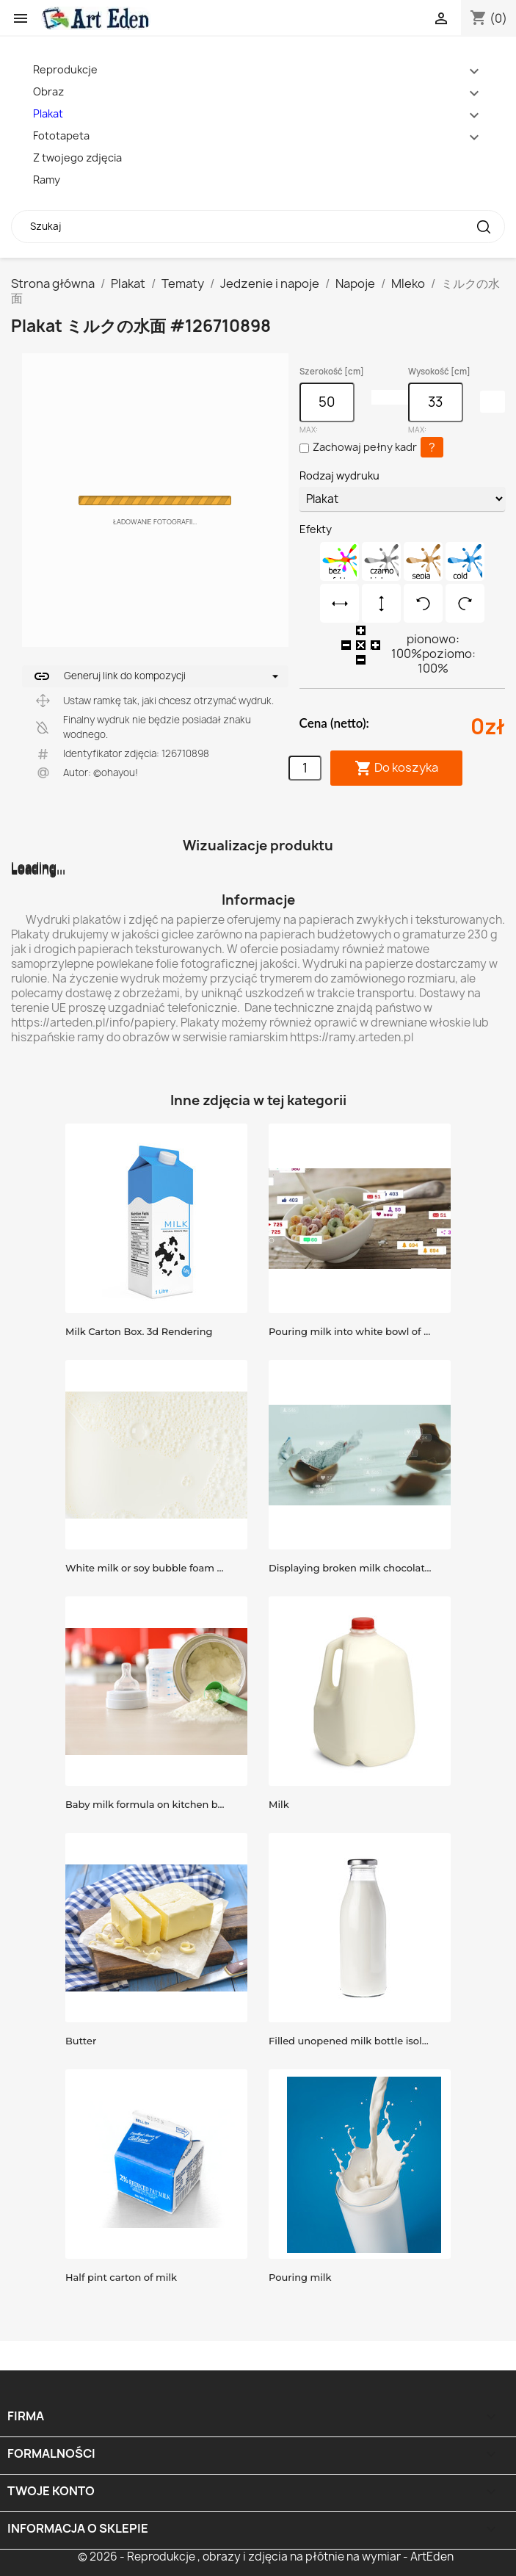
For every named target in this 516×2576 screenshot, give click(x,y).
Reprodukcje (65, 69)
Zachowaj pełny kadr (365, 447)
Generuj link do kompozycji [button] (109, 676)
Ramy (46, 180)
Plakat (48, 113)
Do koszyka (396, 768)
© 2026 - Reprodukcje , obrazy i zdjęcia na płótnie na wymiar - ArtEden (266, 2556)
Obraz (48, 91)
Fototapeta (61, 135)
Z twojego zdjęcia (77, 157)
